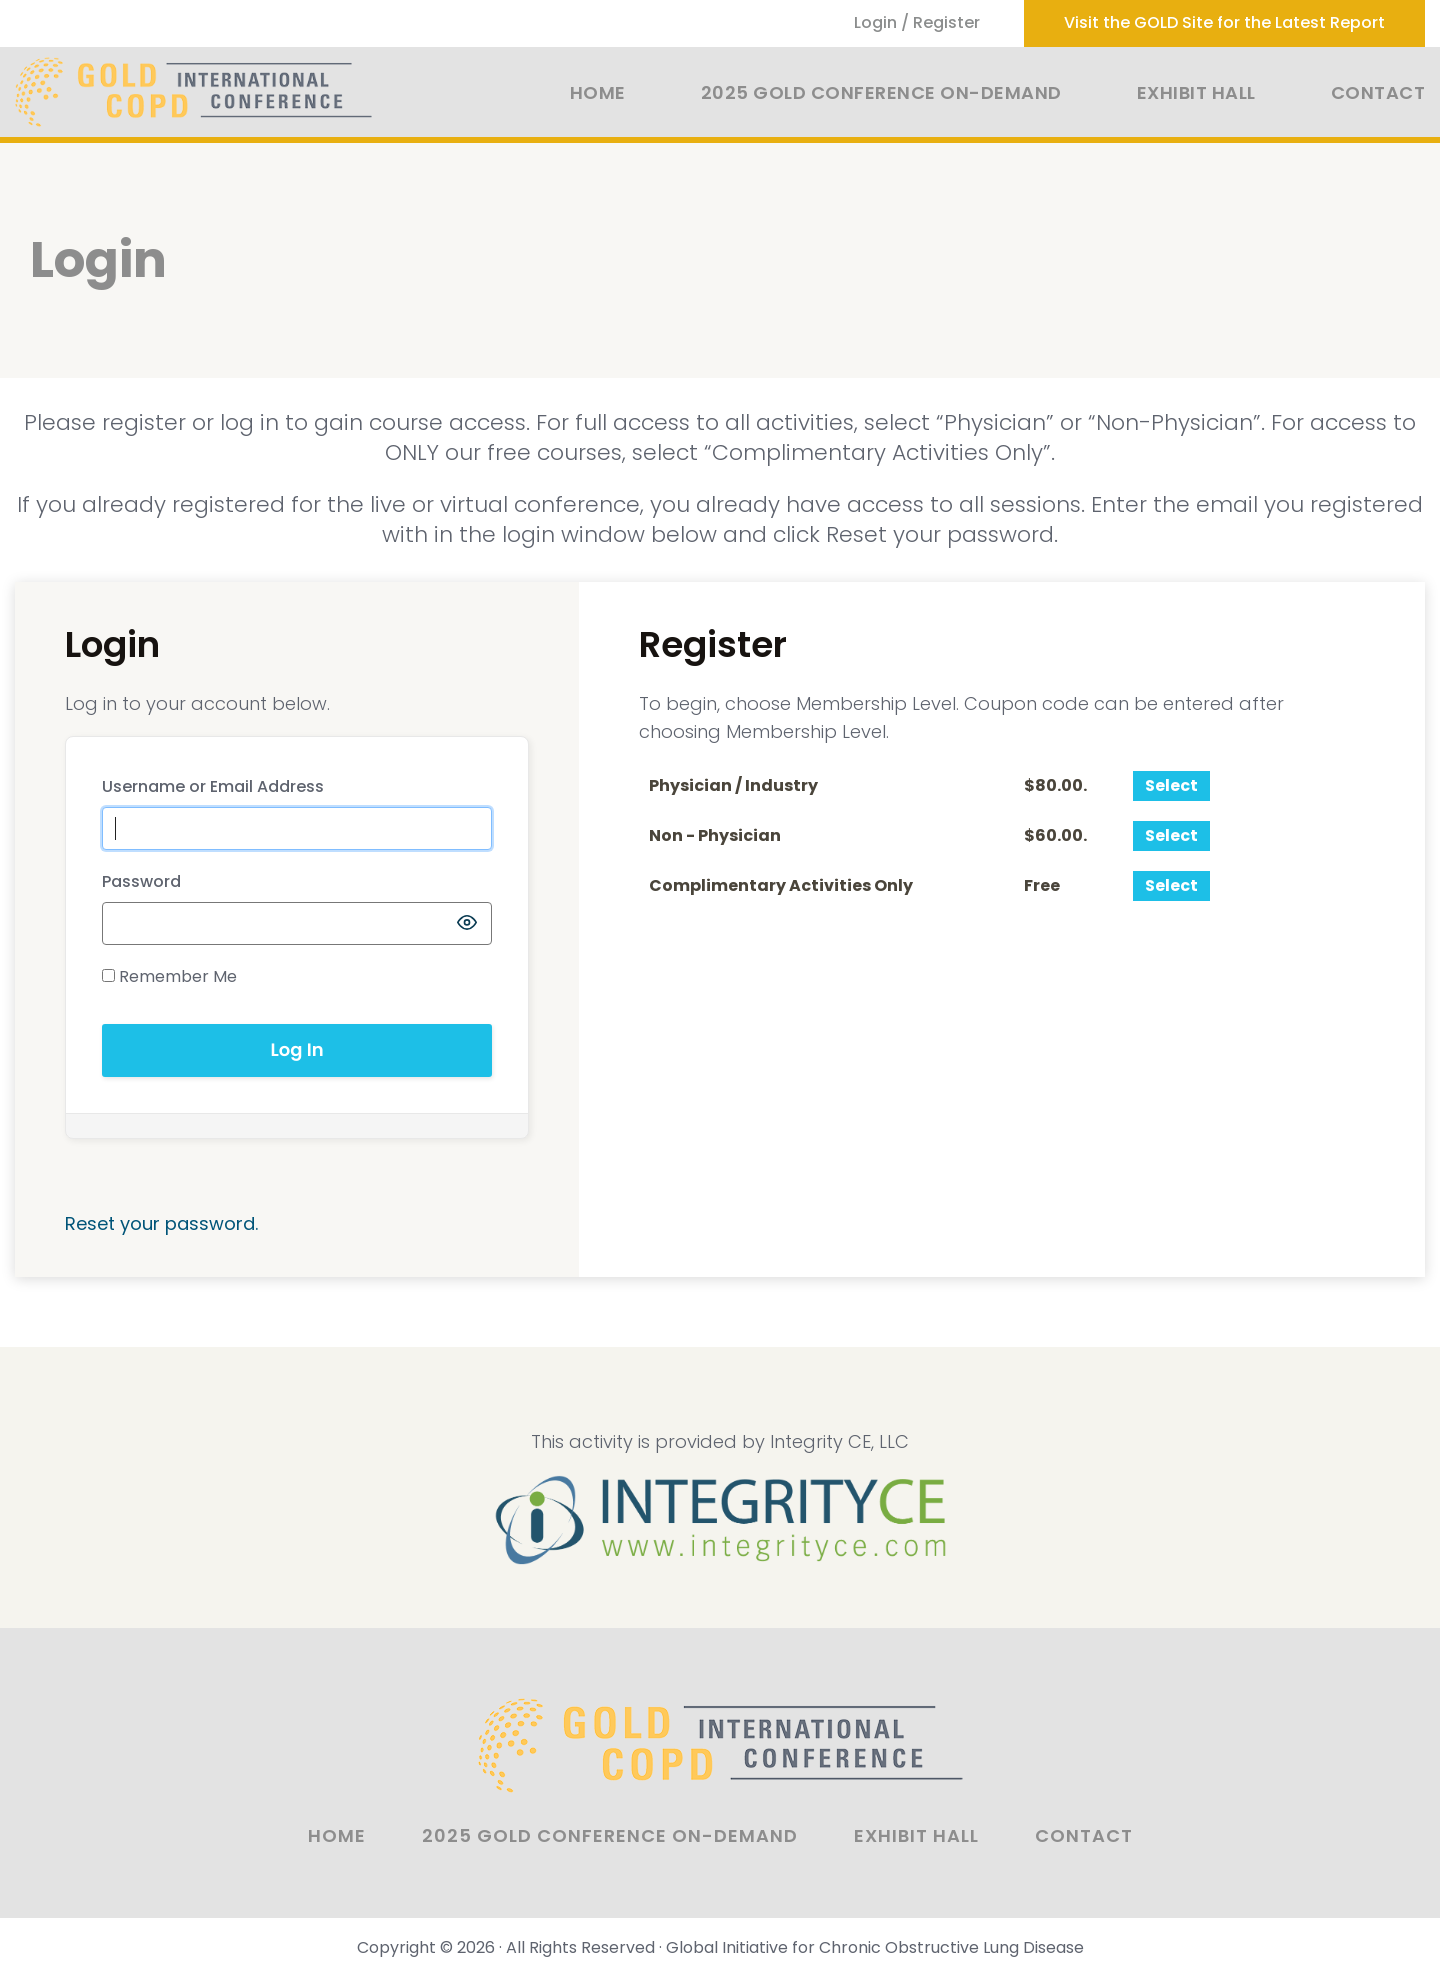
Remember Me (169, 976)
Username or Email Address (213, 786)
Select (1171, 785)
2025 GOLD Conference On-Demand (881, 92)
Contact (1378, 92)
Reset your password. (161, 1223)
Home (598, 92)
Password (141, 881)
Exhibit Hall (1196, 92)
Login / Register (917, 22)
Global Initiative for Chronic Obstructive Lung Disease (875, 1947)
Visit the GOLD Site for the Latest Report (1224, 22)
